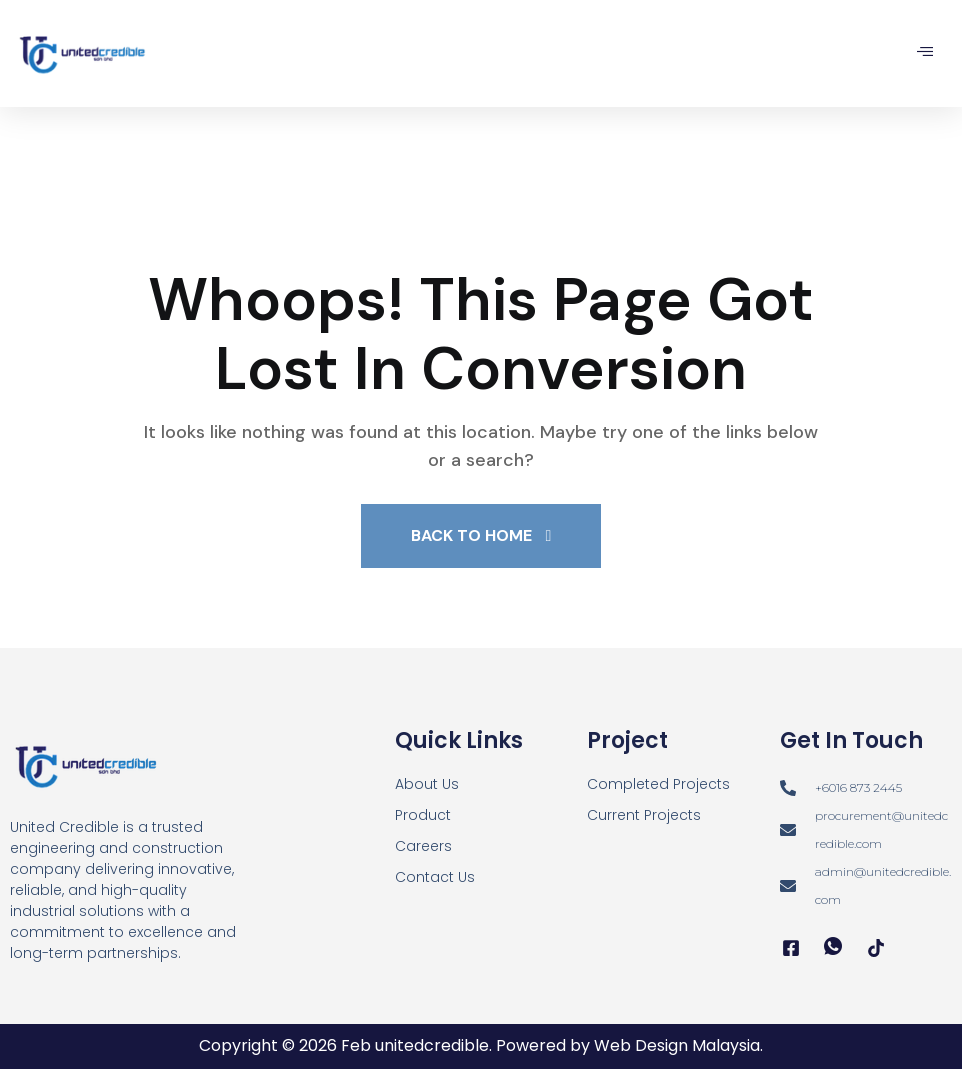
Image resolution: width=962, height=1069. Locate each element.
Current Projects (644, 815)
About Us (427, 784)
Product (423, 815)
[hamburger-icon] (924, 53)
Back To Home (481, 535)
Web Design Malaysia (677, 1045)
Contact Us (435, 877)
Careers (423, 846)
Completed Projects (658, 784)
